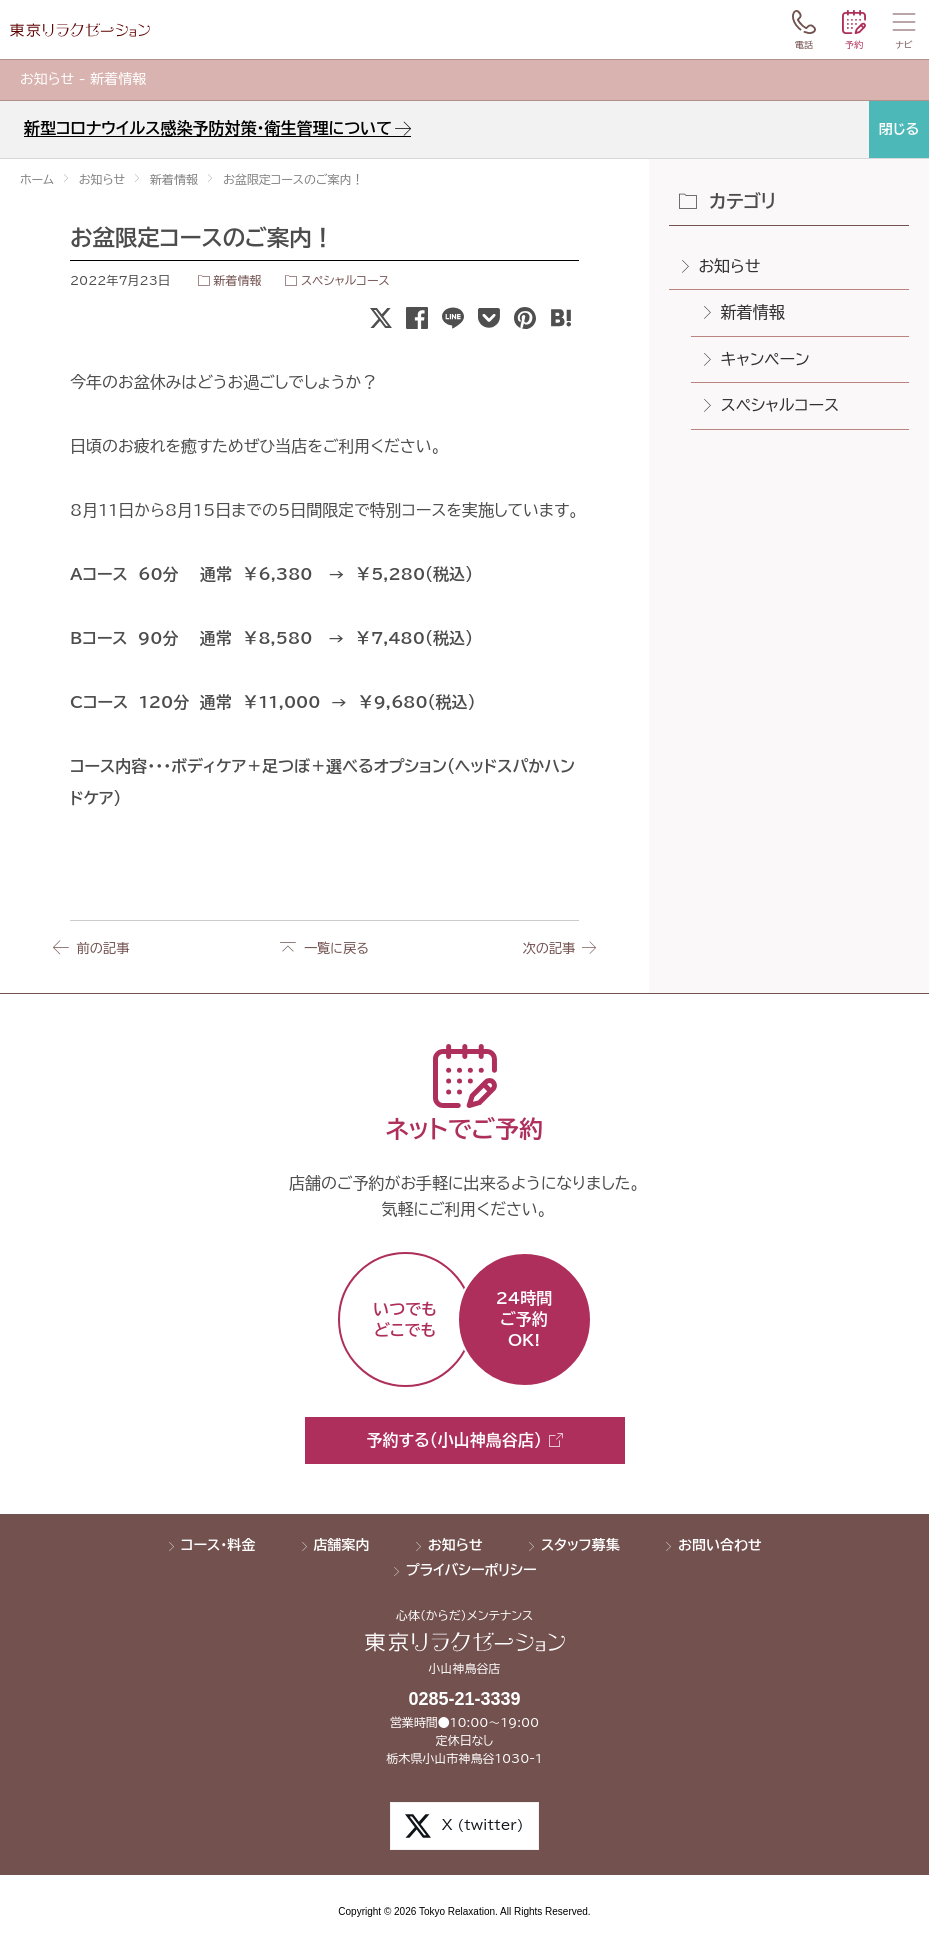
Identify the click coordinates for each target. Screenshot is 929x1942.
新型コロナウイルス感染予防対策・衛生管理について (208, 128)
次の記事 (545, 948)
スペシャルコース (345, 280)
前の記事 (104, 948)
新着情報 (237, 280)
